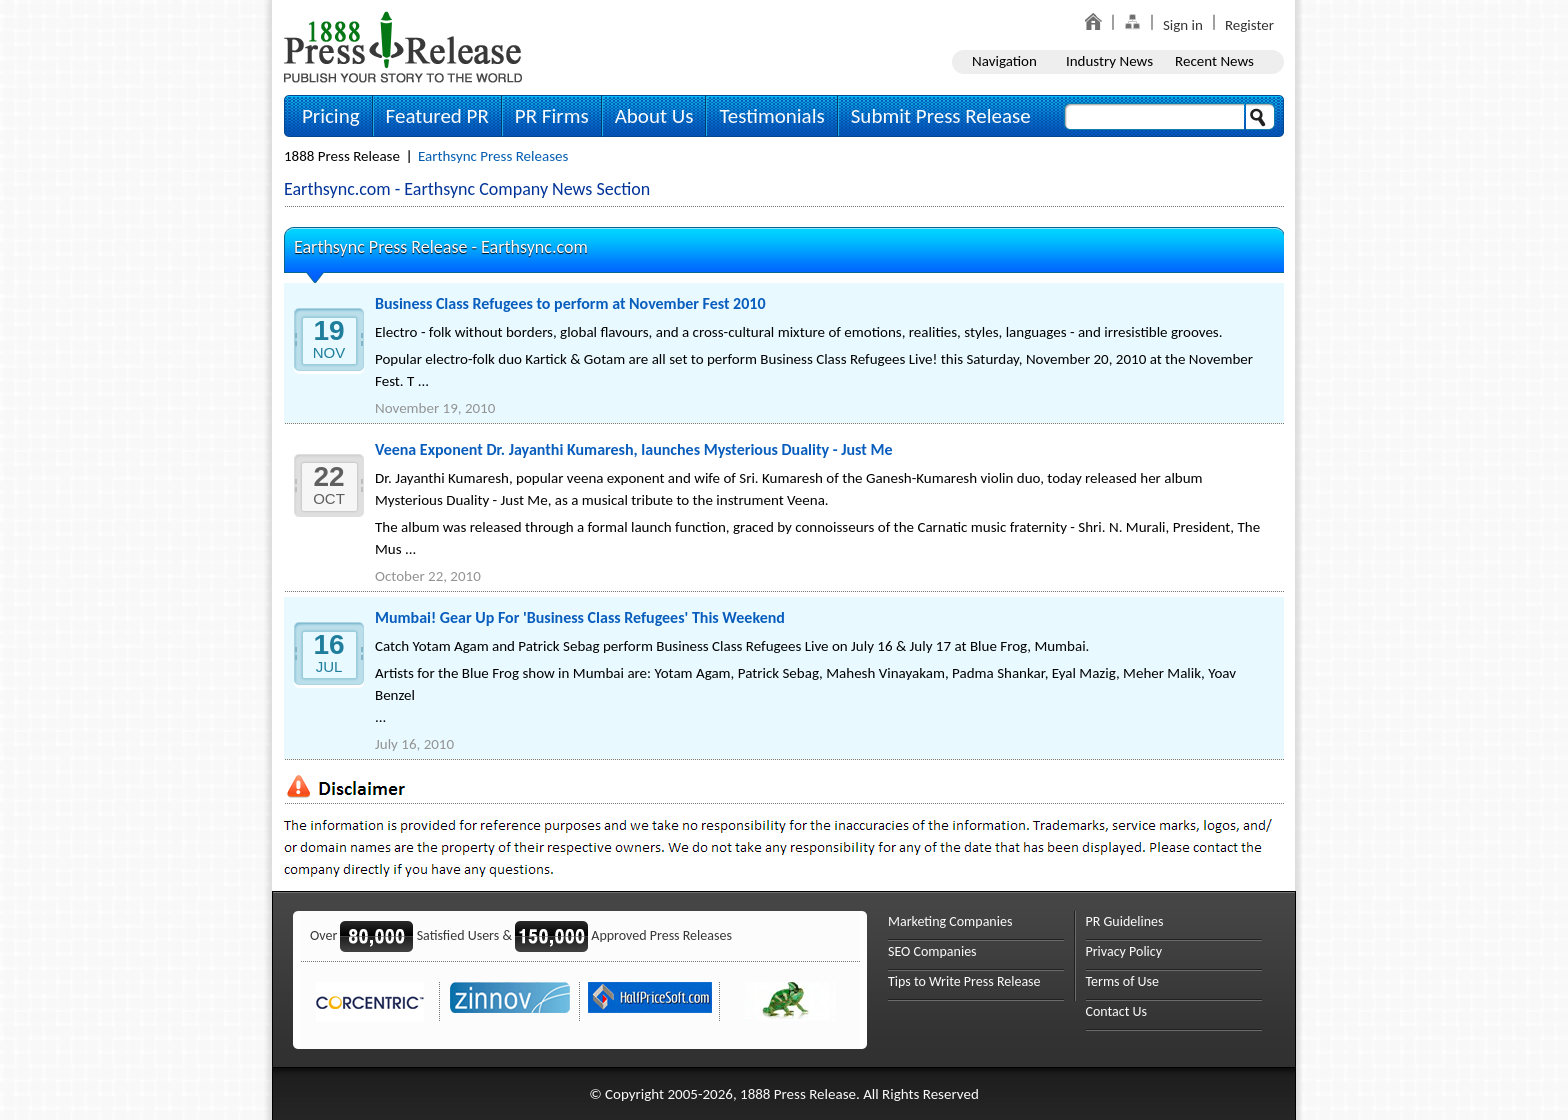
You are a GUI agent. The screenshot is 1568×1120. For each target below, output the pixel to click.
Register (1249, 25)
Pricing (331, 116)
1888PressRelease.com (403, 46)
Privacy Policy (1124, 951)
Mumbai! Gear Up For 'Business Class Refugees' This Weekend (580, 617)
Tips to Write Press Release (964, 981)
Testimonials (771, 116)
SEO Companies (932, 951)
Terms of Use (1123, 981)
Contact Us (1117, 1011)
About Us (654, 116)
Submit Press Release (941, 116)
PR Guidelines (1125, 921)
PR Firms (552, 116)
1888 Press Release (342, 156)
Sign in (1183, 25)
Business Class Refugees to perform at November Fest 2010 (570, 303)
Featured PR (437, 116)
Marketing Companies (950, 921)
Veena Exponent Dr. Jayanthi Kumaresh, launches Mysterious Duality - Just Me (634, 449)
